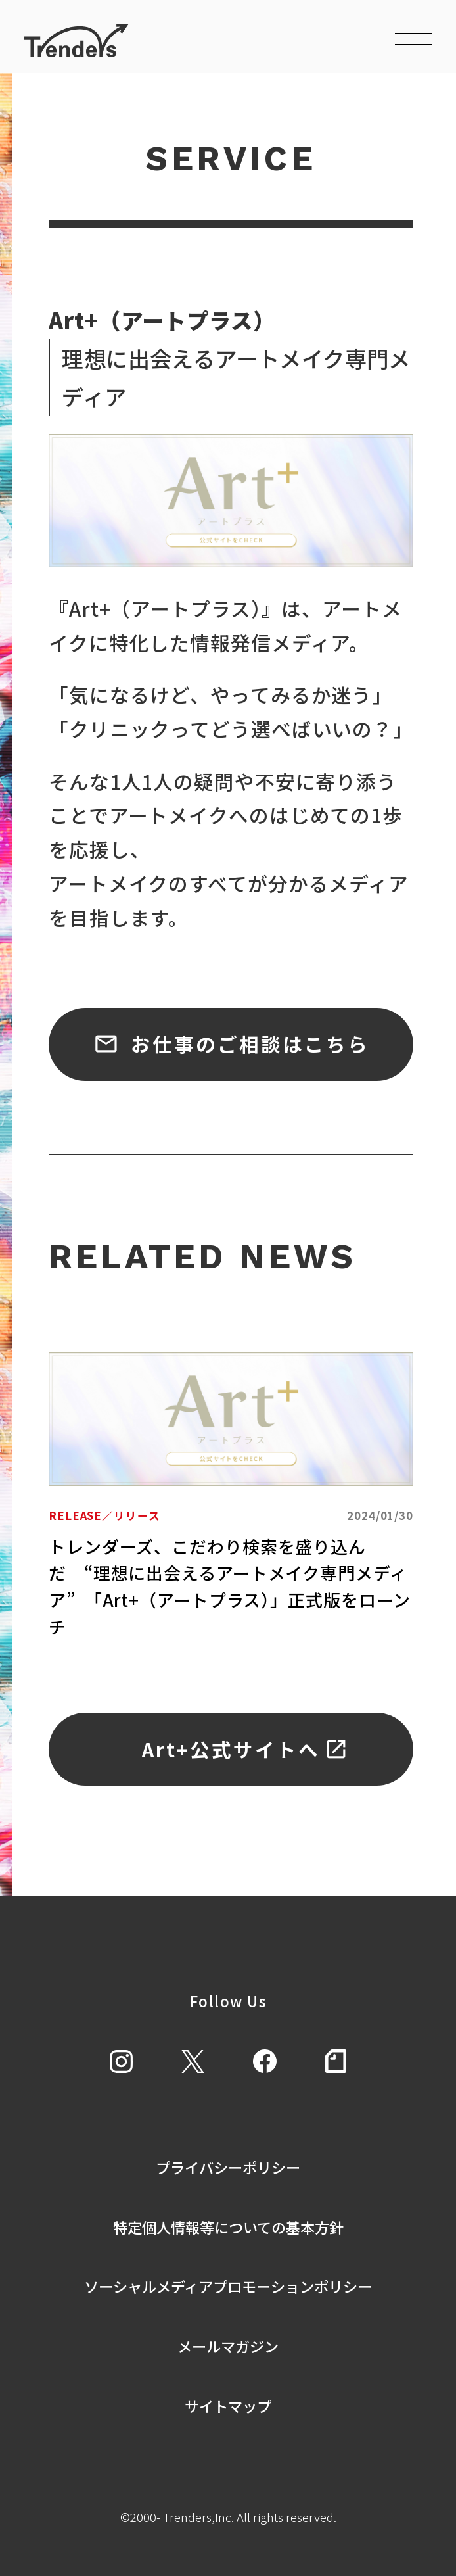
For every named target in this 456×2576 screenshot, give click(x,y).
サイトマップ (228, 2405)
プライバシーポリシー (228, 2167)
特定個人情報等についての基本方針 (228, 2226)
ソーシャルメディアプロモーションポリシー (228, 2286)
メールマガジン (228, 2345)
